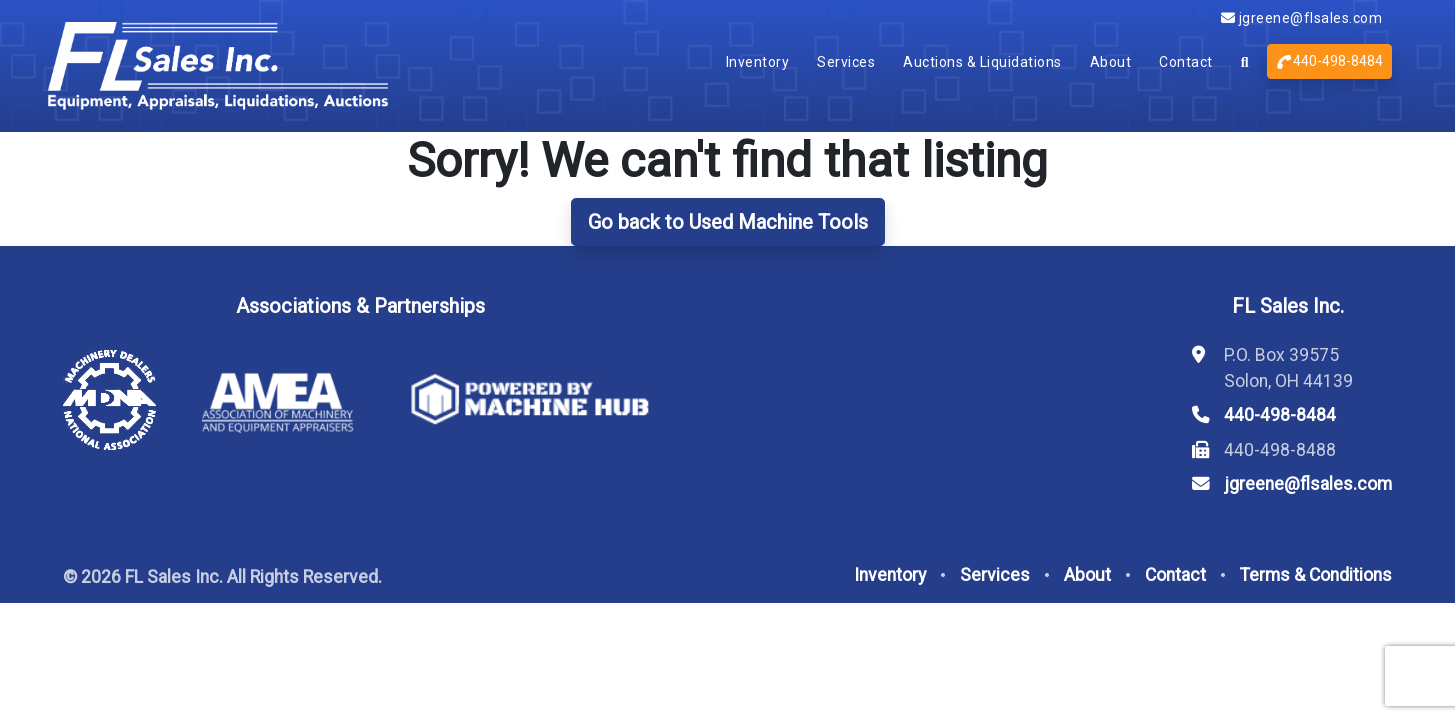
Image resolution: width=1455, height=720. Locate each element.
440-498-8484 (1329, 61)
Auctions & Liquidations (982, 62)
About (1111, 62)
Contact (1186, 62)
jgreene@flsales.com (1302, 18)
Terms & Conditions (1316, 575)
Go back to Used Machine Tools (728, 222)
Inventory (758, 62)
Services (846, 62)
